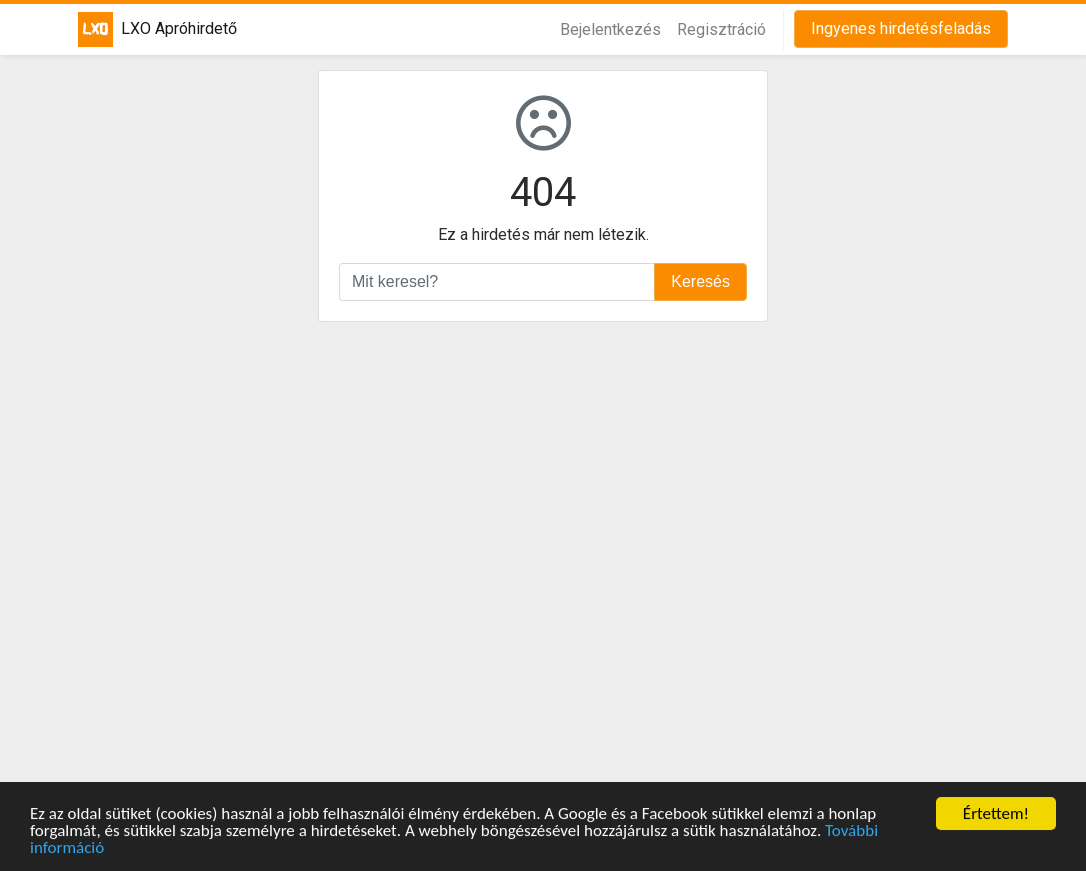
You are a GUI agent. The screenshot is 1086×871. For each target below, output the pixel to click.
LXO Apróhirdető (143, 29)
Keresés (700, 281)
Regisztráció (721, 29)
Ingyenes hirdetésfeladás (901, 28)
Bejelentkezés (610, 29)
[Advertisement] (543, 562)
